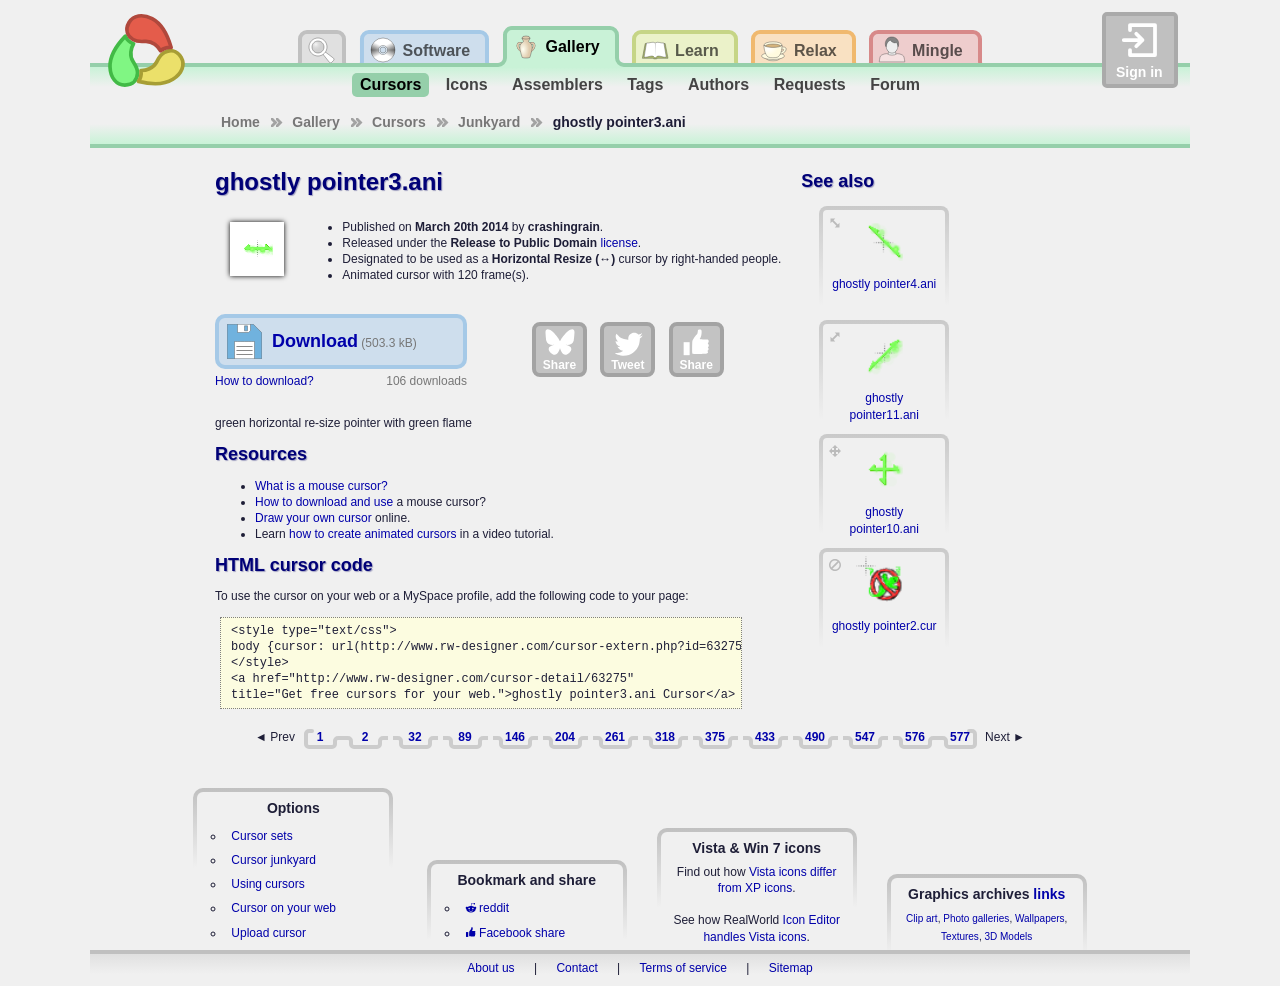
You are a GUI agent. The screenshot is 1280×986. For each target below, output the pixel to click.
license (618, 243)
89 (464, 737)
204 (565, 737)
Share (559, 349)
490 (815, 737)
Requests (810, 84)
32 (414, 737)
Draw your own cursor (313, 518)
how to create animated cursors (372, 534)
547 (865, 737)
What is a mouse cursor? (321, 486)
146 (515, 737)
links (1049, 894)
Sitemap (791, 968)
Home (240, 122)
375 (715, 737)
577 (960, 737)
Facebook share (515, 933)
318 (665, 737)
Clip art (922, 918)
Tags (645, 84)
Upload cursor (268, 933)
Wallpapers (1040, 918)
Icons (467, 84)
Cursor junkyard (273, 860)
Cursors (390, 84)
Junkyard (489, 122)
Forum (895, 84)
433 (765, 737)
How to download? (264, 381)
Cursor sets (261, 836)
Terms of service (683, 968)
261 (615, 737)
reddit (487, 908)
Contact (576, 968)
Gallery (315, 122)
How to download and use (324, 502)
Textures (960, 936)
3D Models (1008, 936)
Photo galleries (976, 918)
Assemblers (557, 84)
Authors (718, 84)
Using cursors (267, 884)
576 (915, 737)
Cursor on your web (283, 908)
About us (490, 968)
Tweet (627, 349)
